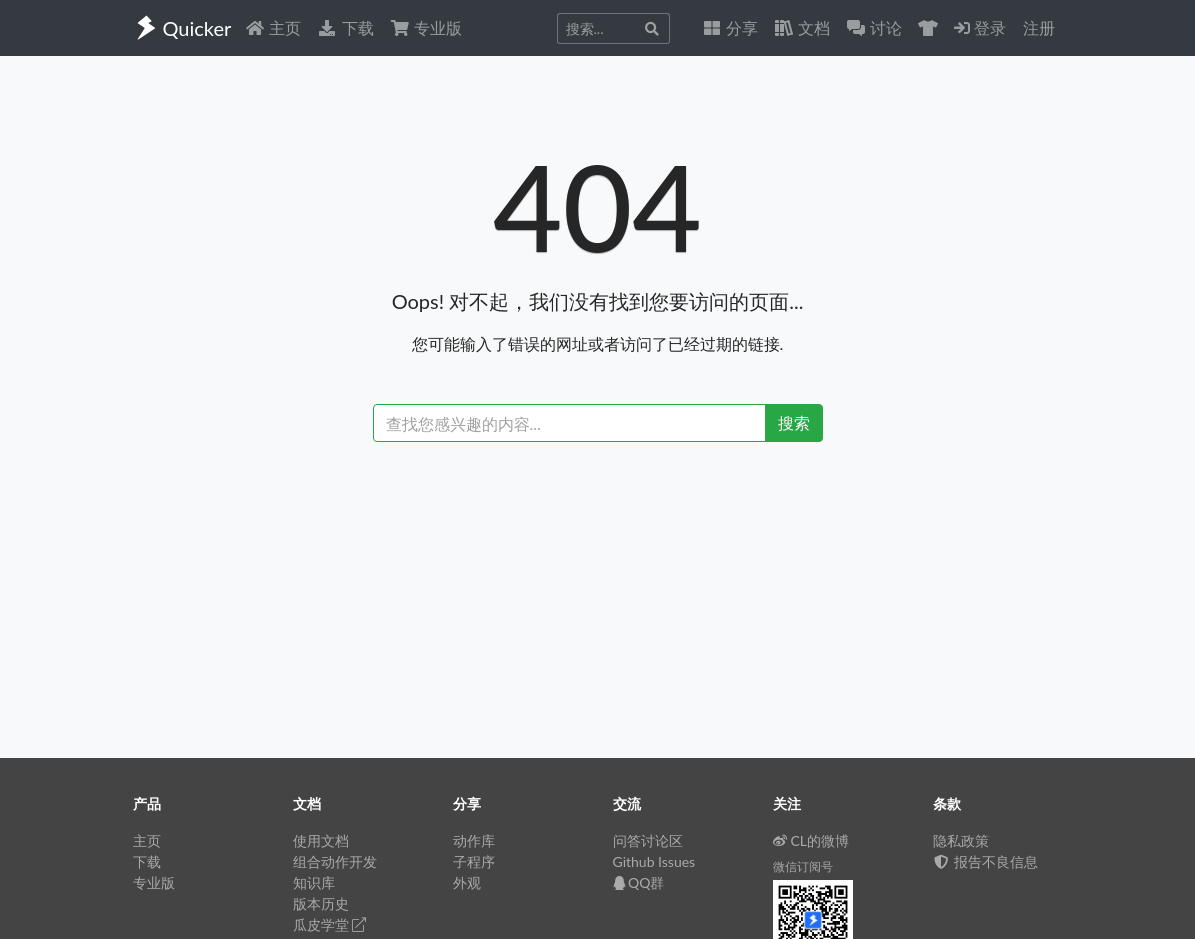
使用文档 (321, 840)
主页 (273, 27)
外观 (467, 882)
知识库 (314, 882)
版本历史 (321, 903)
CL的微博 (811, 840)
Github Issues (654, 861)
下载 (345, 27)
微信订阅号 (803, 866)
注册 (1039, 27)
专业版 (426, 27)
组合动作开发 (335, 861)
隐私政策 (961, 840)
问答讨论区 (648, 840)
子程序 (474, 861)
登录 (980, 27)
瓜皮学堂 (330, 924)
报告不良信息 (986, 861)
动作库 (474, 840)
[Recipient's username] (569, 423)
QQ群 (639, 882)
